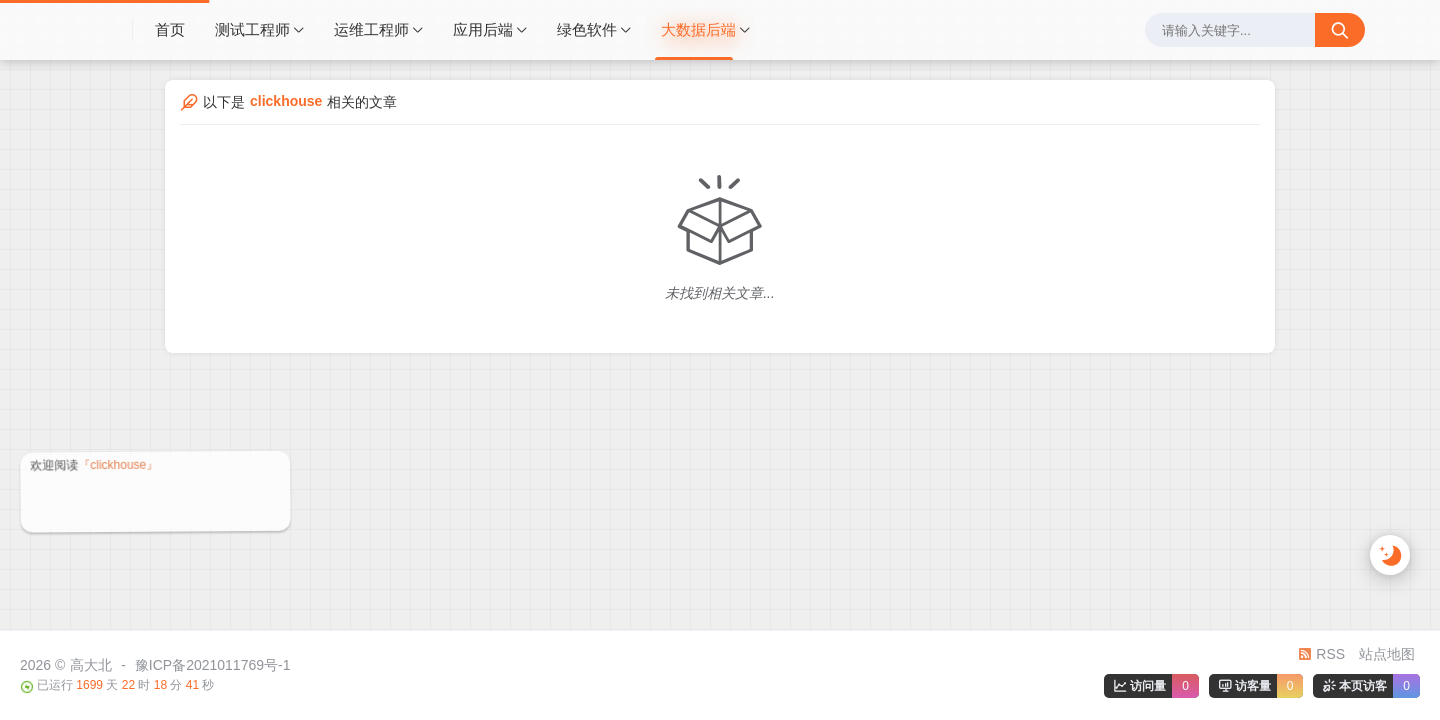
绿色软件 (587, 29)
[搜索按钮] (1340, 30)
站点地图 (1387, 654)
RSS (1321, 654)
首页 (170, 29)
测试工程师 (252, 29)
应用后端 (483, 29)
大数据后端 (698, 29)
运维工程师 (371, 29)
